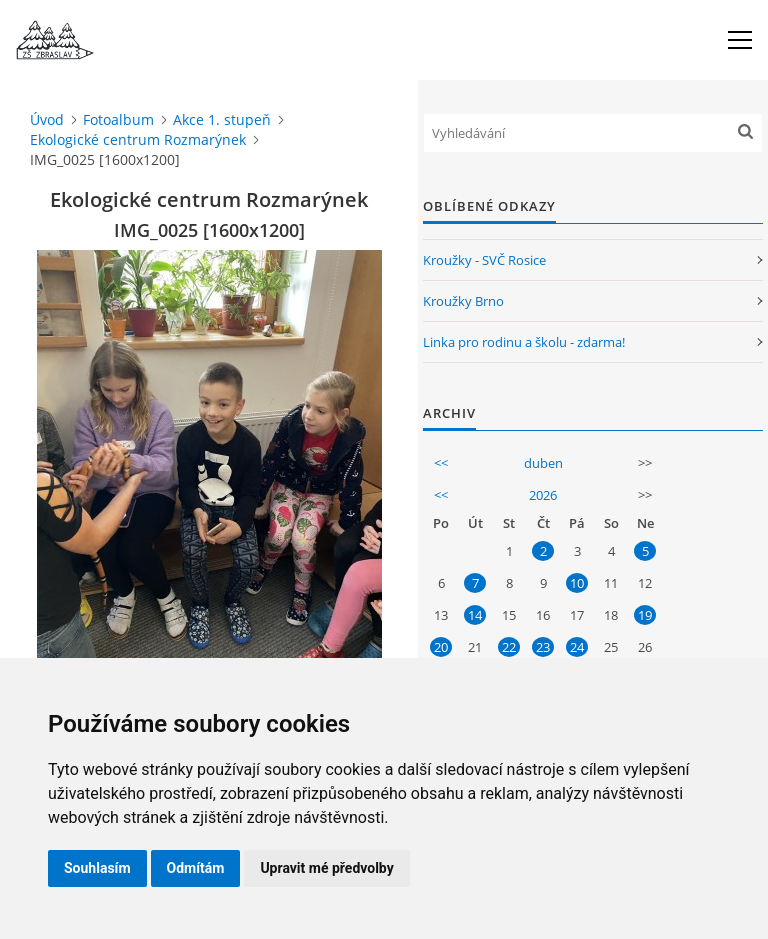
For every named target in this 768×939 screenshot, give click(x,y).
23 (543, 647)
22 (509, 647)
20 (441, 647)
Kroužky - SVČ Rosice (484, 260)
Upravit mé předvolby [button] (326, 868)
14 (475, 615)
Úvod (47, 119)
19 (645, 615)
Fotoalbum (118, 119)
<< (441, 463)
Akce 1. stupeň (222, 119)
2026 (543, 495)
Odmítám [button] (196, 868)
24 (577, 647)
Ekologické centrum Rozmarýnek (138, 139)
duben (543, 463)
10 (577, 583)
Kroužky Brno (463, 301)
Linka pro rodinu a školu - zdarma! (524, 342)
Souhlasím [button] (97, 868)
